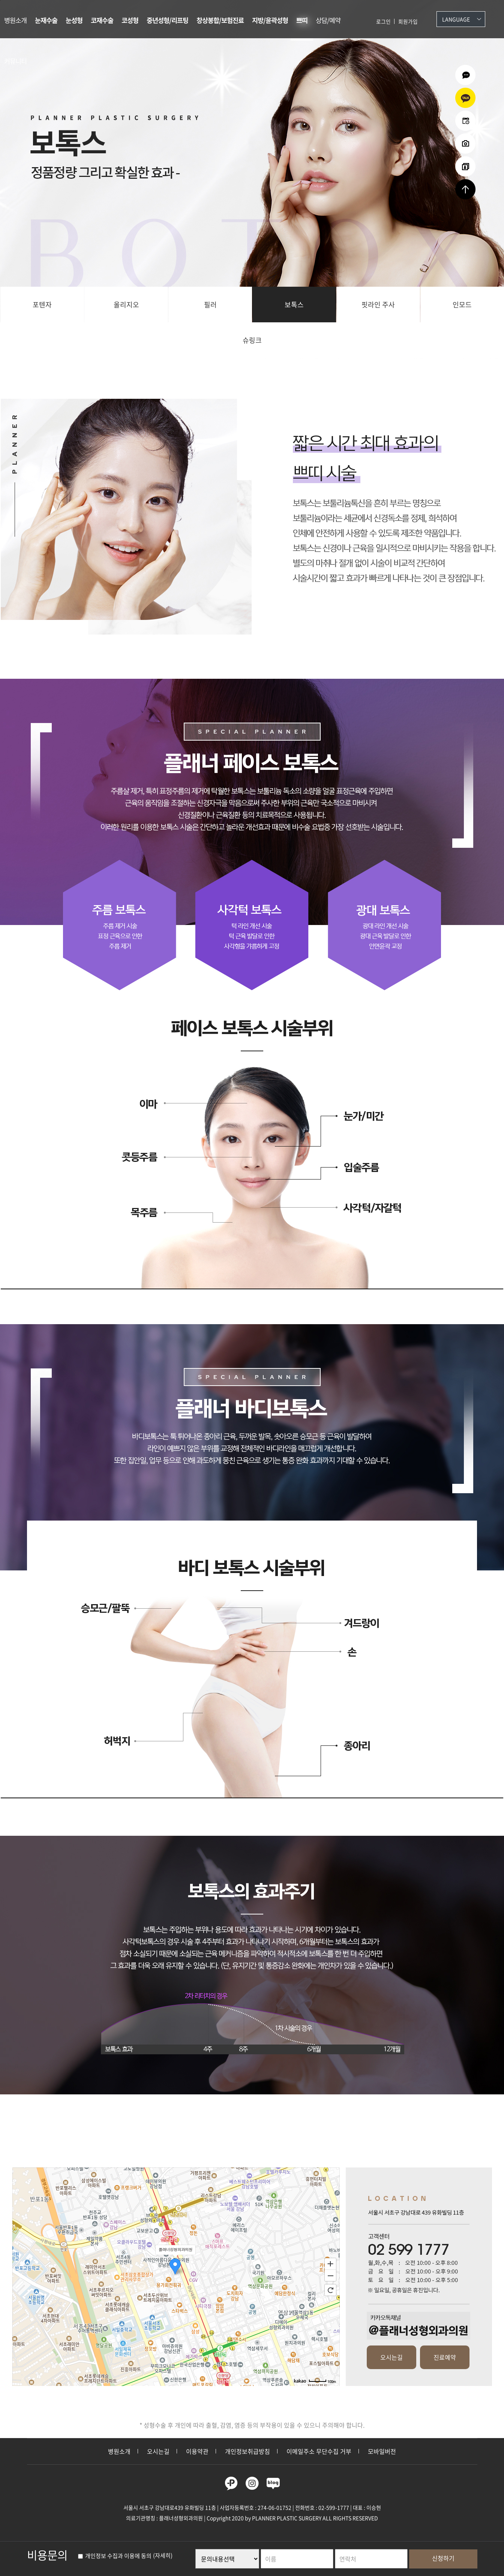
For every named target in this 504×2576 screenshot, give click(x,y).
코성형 (130, 20)
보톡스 (294, 304)
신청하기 (443, 2558)
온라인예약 (465, 121)
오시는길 (391, 2357)
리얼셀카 (465, 166)
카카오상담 (465, 98)
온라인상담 (465, 75)
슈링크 (252, 340)
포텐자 (42, 304)
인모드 (462, 304)
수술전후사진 (465, 143)
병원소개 (15, 20)
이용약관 (197, 2451)
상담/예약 (328, 20)
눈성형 (74, 20)
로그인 (383, 21)
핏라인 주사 (378, 304)
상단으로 (465, 189)
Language (456, 19)
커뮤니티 (15, 61)
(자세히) (162, 2556)
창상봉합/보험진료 (220, 20)
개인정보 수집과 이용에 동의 (115, 2556)
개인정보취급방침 (247, 2451)
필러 (210, 304)
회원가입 (408, 21)
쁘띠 (302, 20)
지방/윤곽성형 (270, 20)
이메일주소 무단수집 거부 (318, 2451)
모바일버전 (382, 2451)
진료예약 (445, 2357)
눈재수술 (46, 20)
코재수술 (102, 20)
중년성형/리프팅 (167, 20)
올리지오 (126, 304)
